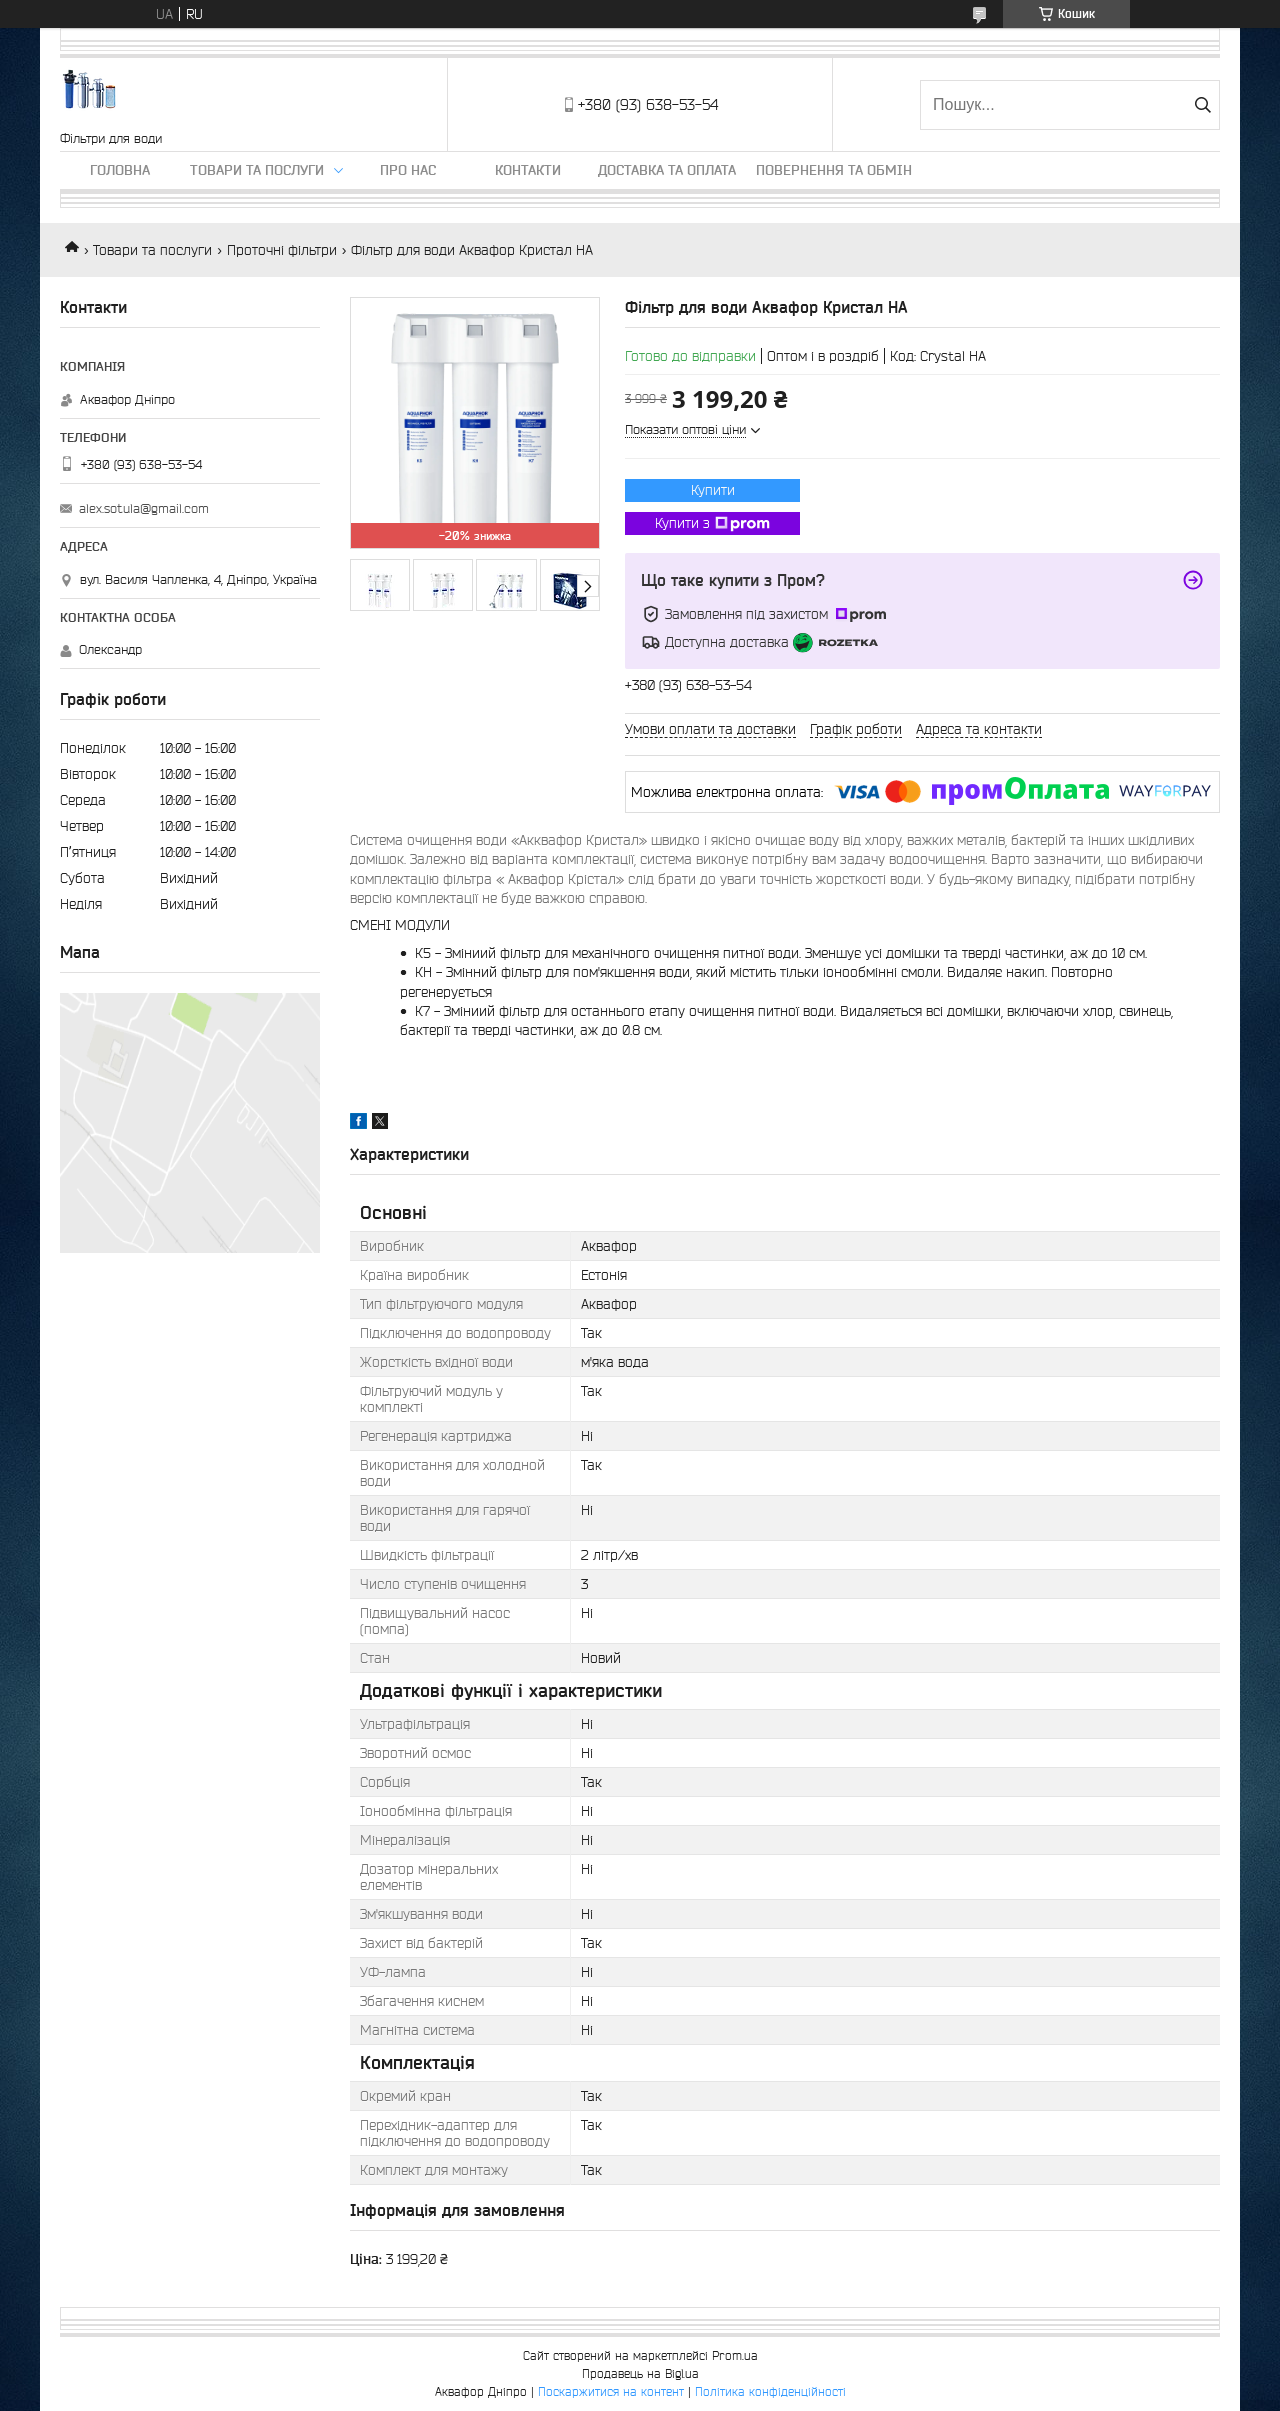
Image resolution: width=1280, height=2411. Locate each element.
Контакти (528, 170)
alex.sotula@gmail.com (144, 508)
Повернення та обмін (834, 170)
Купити (713, 490)
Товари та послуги (257, 170)
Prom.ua (735, 2355)
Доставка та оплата (667, 170)
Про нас (408, 170)
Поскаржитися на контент (611, 2391)
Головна (120, 170)
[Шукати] (1202, 105)
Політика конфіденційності (770, 2391)
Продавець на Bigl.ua (640, 2373)
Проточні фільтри (282, 250)
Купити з (712, 524)
